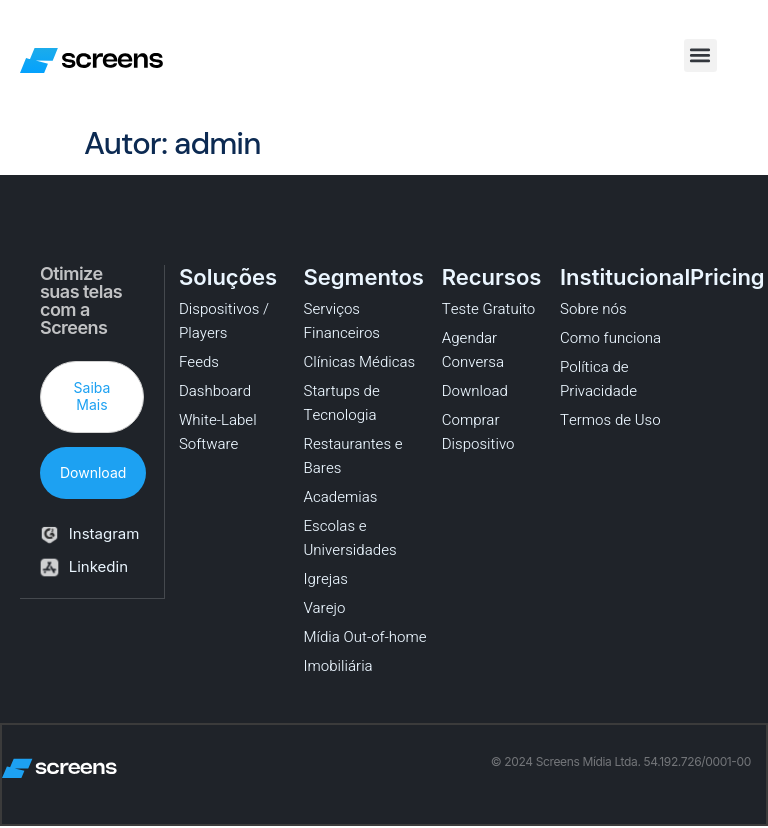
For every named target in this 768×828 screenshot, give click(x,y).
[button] (700, 55)
